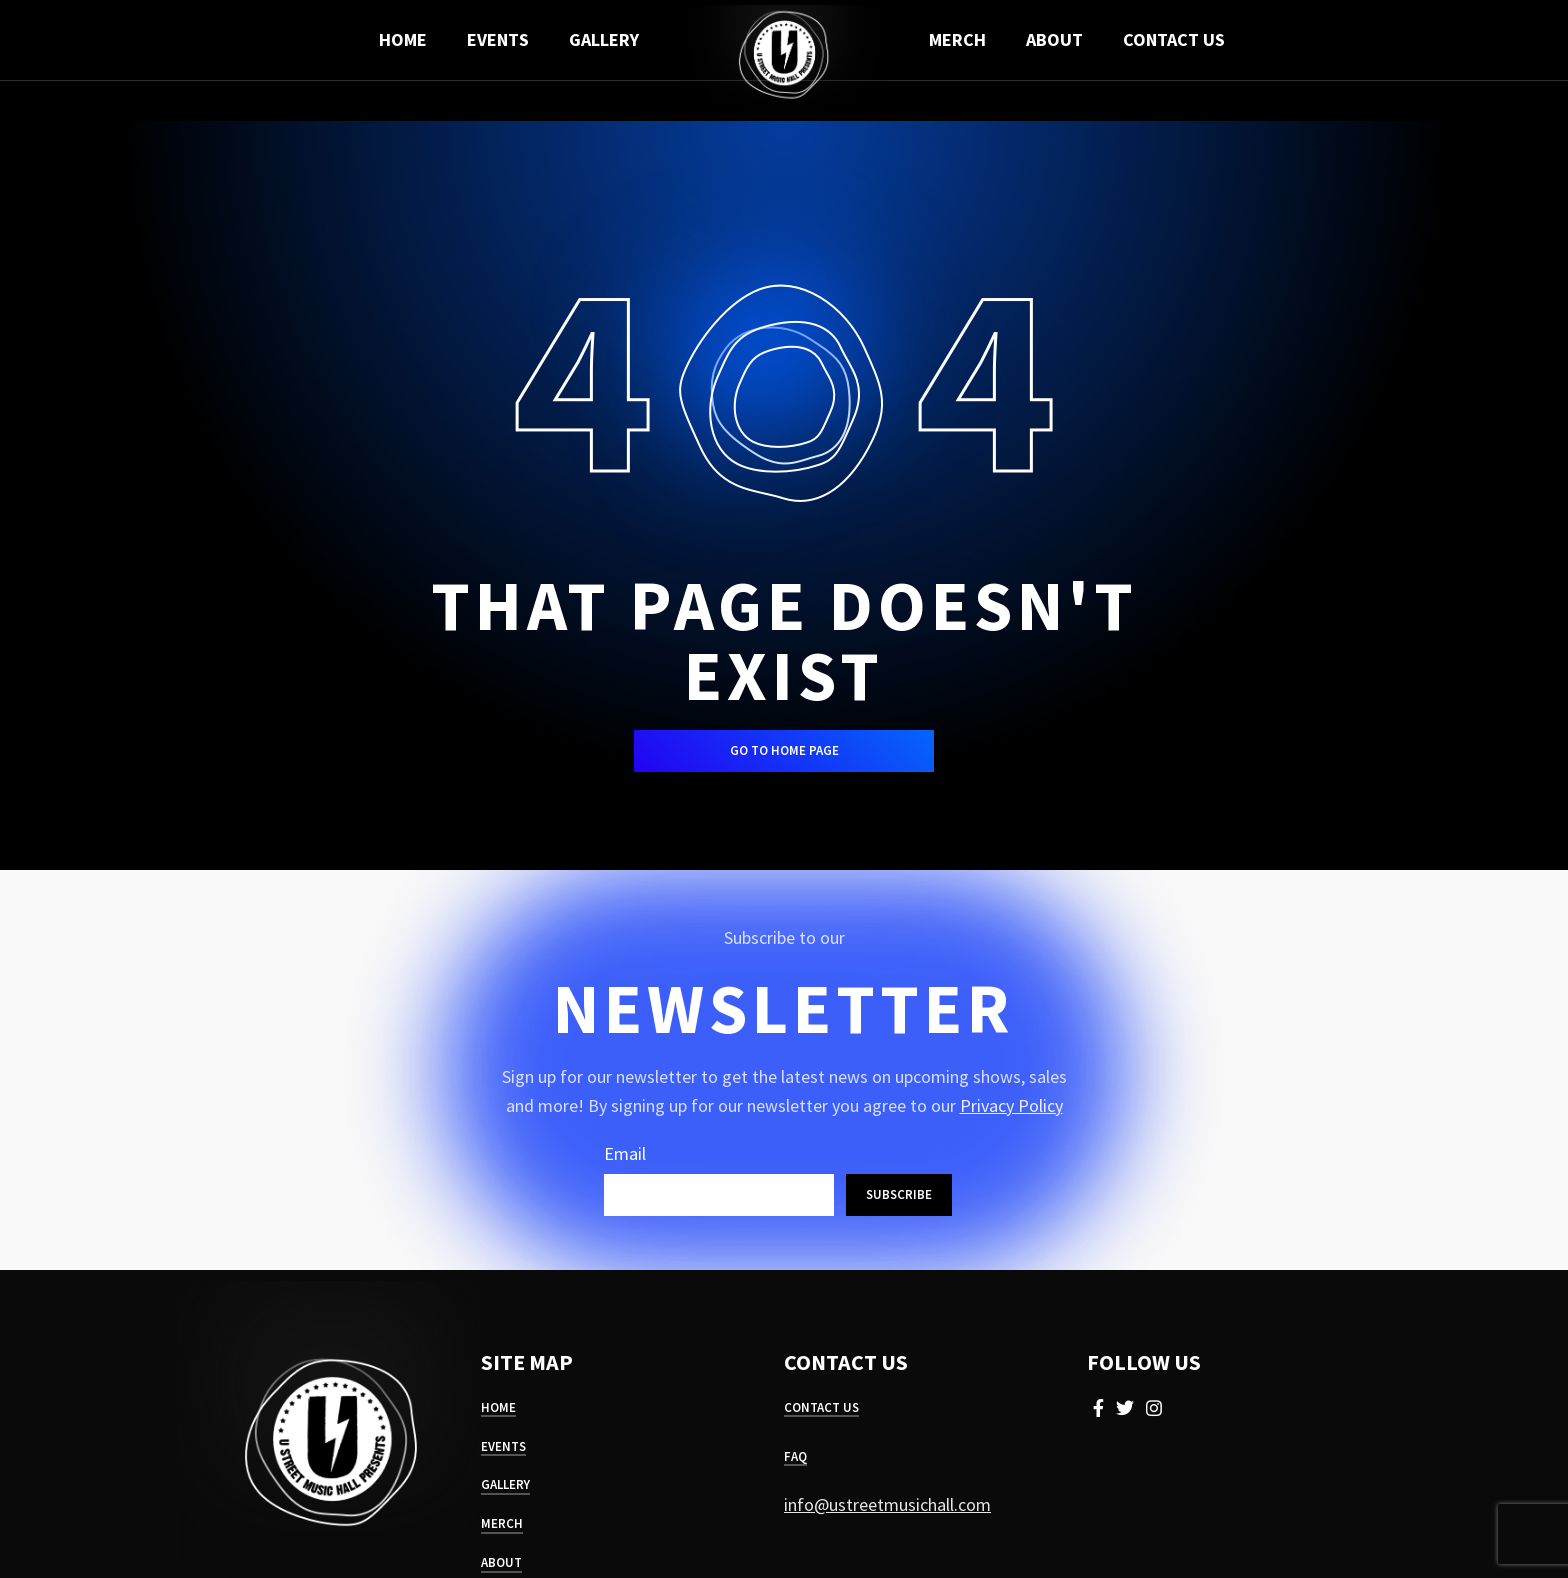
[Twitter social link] (1125, 1408)
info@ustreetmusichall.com (887, 1504)
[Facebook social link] (1098, 1408)
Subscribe (899, 1194)
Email (625, 1153)
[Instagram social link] (1154, 1408)
